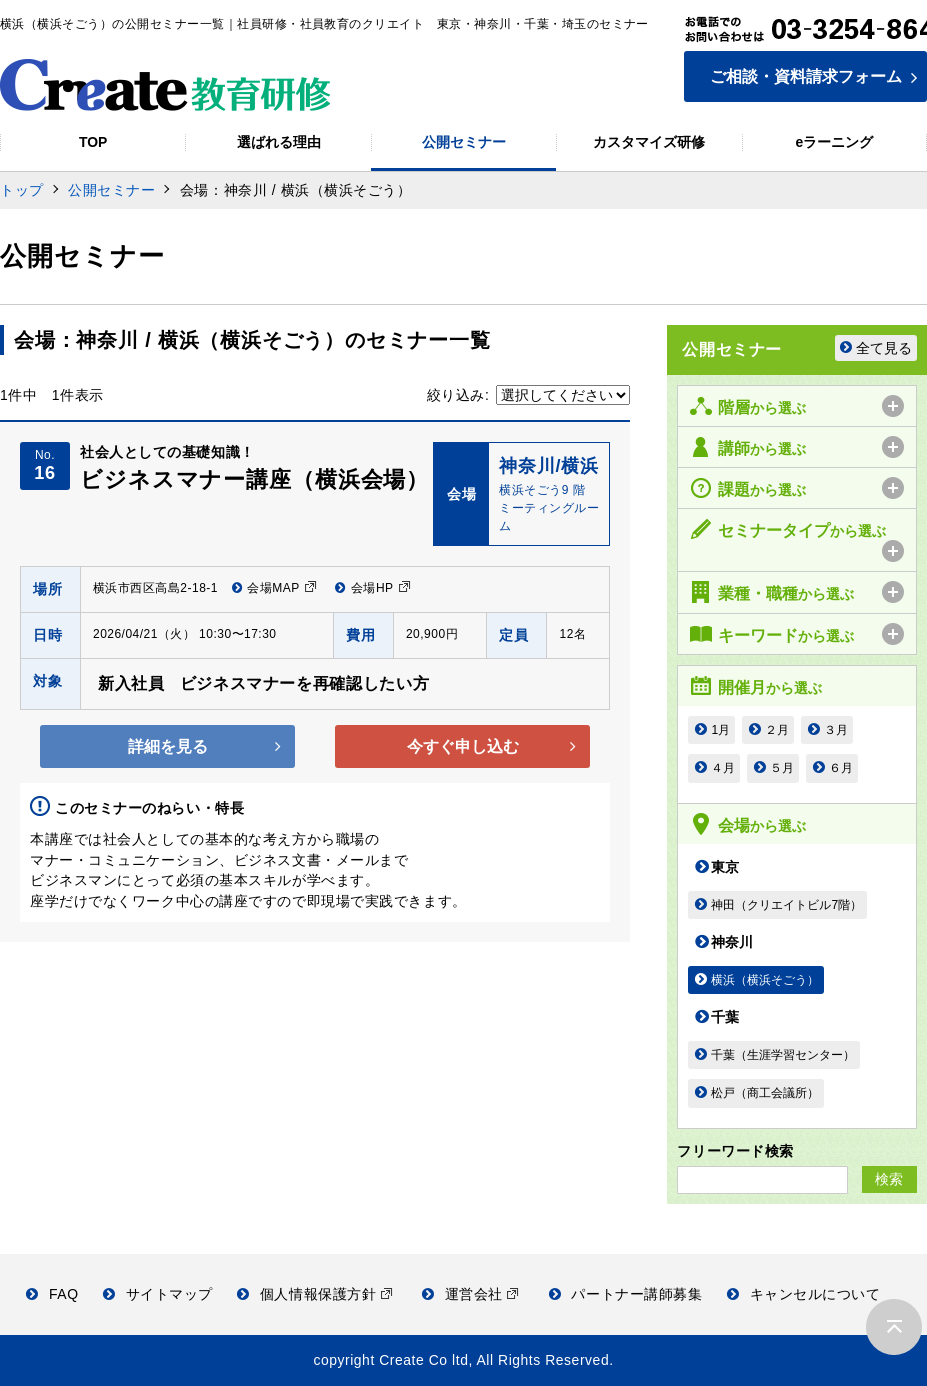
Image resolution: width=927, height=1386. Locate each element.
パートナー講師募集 (626, 1294)
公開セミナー (111, 190)
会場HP (372, 588)
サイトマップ (158, 1294)
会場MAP (274, 588)
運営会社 (470, 1294)
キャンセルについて (804, 1294)
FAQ (52, 1294)
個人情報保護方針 (314, 1294)
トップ (22, 190)
